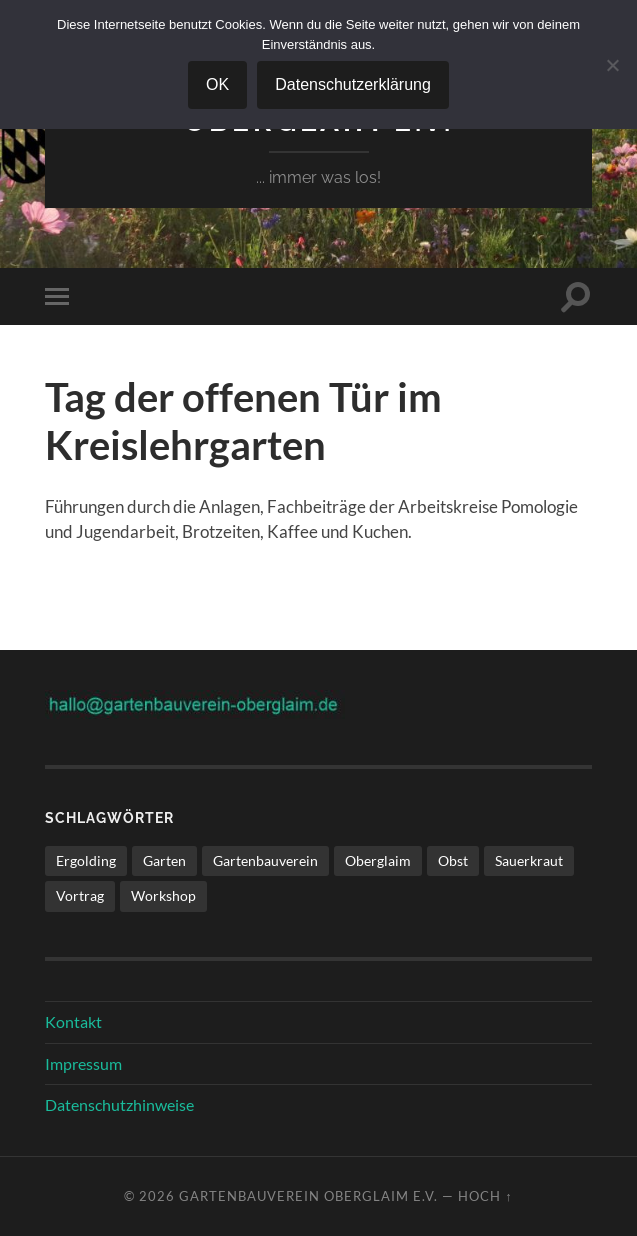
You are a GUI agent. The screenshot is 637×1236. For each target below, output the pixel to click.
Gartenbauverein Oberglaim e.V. (308, 1196)
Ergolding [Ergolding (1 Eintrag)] (86, 860)
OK (217, 84)
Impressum (83, 1063)
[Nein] (612, 65)
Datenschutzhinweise (119, 1104)
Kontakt (73, 1021)
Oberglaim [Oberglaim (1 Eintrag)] (378, 860)
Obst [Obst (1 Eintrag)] (453, 860)
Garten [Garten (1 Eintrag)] (164, 860)
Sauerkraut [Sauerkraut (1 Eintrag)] (529, 860)
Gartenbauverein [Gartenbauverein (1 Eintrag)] (265, 860)
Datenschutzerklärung (353, 84)
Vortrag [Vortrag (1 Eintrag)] (80, 895)
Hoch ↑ (485, 1196)
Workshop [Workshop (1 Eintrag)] (163, 895)
